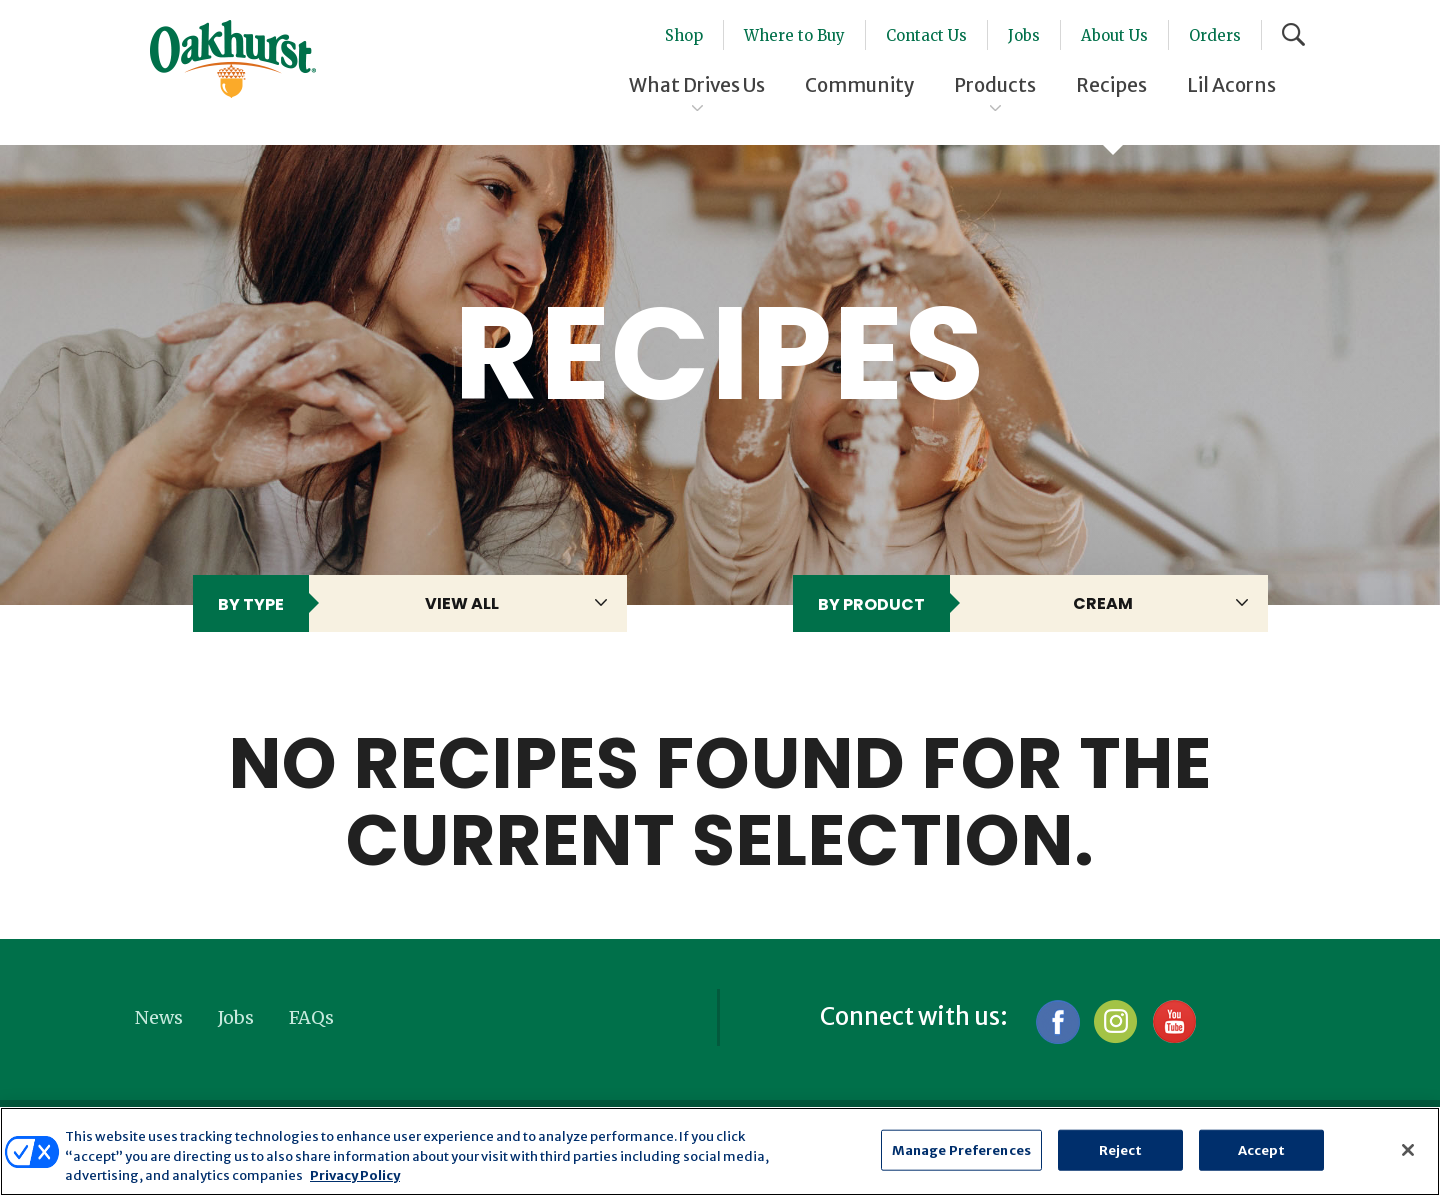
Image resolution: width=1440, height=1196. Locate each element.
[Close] (1408, 1150)
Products (995, 85)
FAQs (311, 1017)
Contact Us (926, 35)
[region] (720, 1151)
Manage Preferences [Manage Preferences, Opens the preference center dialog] (961, 1149)
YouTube (1173, 1021)
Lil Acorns (1231, 85)
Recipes (1111, 85)
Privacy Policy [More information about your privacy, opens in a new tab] (355, 1175)
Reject (1121, 1149)
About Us (1114, 35)
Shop (684, 35)
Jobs (1024, 35)
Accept (1262, 1149)
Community (859, 85)
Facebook (1057, 1021)
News (159, 1017)
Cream (1103, 603)
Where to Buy (794, 35)
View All (462, 603)
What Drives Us (697, 85)
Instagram (1115, 1021)
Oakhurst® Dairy (233, 59)
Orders (1215, 35)
